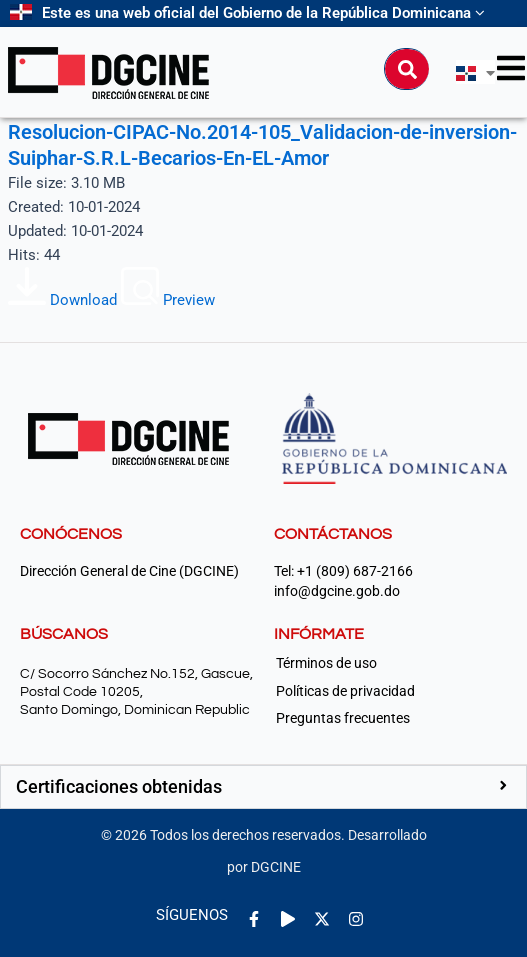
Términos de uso (326, 663)
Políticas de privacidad (345, 691)
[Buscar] (407, 69)
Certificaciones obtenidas (119, 786)
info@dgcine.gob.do (337, 591)
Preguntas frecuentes (343, 718)
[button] (263, 787)
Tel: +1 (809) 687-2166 (343, 571)
